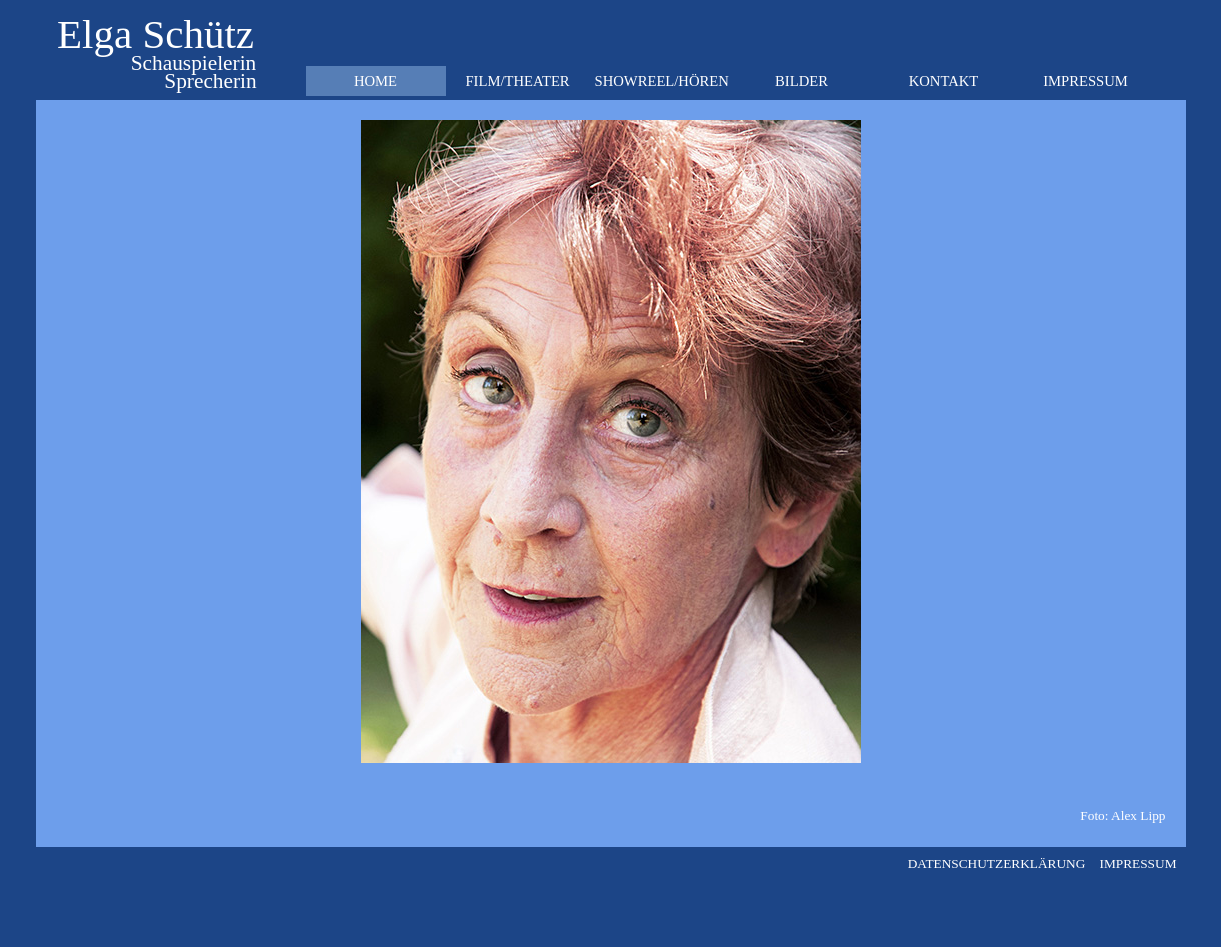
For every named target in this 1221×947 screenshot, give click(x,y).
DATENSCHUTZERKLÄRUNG (997, 863)
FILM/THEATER (517, 81)
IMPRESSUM (1085, 81)
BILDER (801, 81)
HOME (375, 81)
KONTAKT (944, 81)
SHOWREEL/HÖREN (662, 81)
